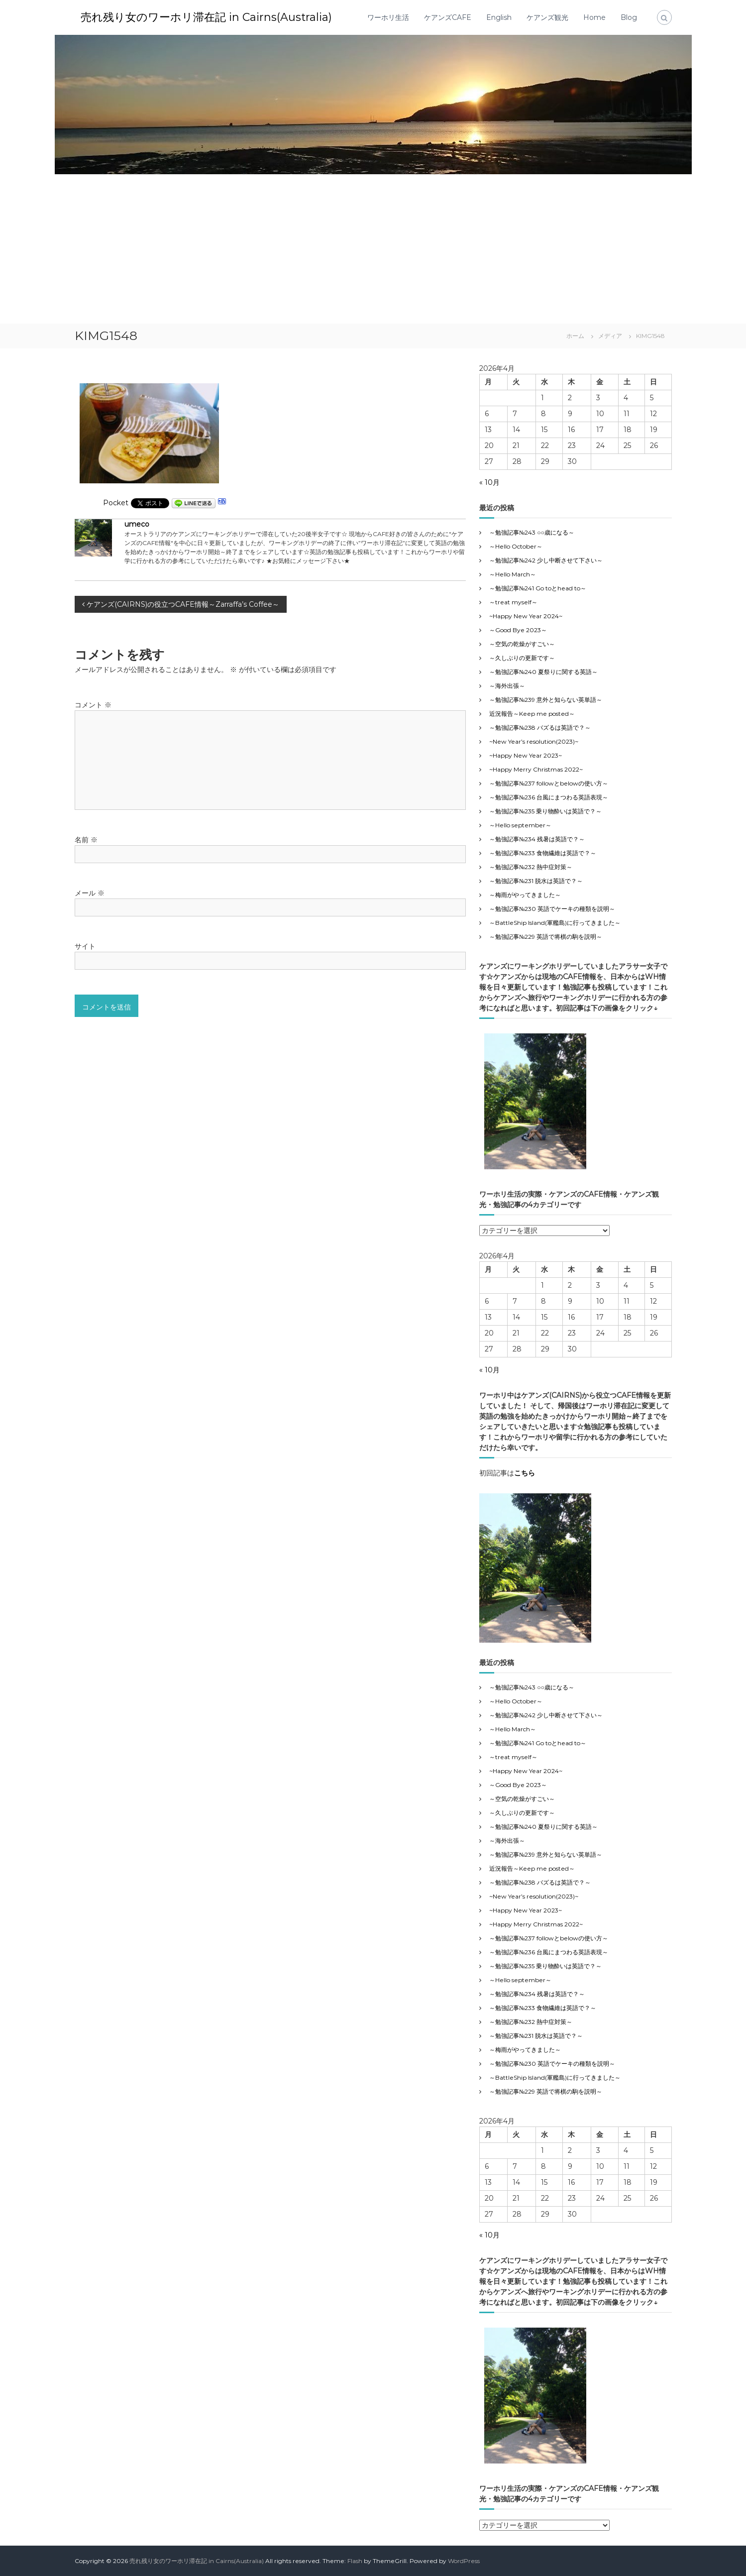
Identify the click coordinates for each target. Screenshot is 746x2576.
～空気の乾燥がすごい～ (522, 644)
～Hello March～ (512, 574)
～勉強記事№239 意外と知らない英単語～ (545, 699)
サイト (85, 946)
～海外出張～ (513, 685)
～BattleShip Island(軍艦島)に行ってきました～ (555, 922)
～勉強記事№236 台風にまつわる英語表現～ (548, 797)
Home (594, 17)
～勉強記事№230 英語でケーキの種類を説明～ (552, 908)
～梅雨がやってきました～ (525, 894)
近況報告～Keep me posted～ (532, 713)
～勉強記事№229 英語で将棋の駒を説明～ (545, 936)
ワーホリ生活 (388, 17)
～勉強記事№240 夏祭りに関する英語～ (543, 671)
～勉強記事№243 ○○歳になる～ (531, 532)
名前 (86, 839)
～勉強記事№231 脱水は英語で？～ (536, 881)
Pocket (115, 502)
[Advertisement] (373, 249)
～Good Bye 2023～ (518, 630)
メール (90, 893)
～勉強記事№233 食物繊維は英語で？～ (542, 853)
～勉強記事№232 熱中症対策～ (530, 867)
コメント (93, 704)
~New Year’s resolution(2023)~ (533, 741)
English (499, 17)
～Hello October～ (515, 546)
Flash (354, 2561)
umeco (136, 524)
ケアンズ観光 (547, 17)
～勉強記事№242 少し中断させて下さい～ (546, 560)
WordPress (464, 2561)
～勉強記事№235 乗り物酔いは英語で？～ (545, 811)
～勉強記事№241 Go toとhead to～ (537, 588)
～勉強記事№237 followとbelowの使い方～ (548, 783)
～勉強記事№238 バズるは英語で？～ (540, 727)
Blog (629, 17)
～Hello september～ (520, 825)
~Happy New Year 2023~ (525, 755)
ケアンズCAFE (447, 17)
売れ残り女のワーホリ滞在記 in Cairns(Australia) (206, 17)
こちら (524, 1472)
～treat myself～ (513, 602)
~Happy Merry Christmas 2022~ (536, 769)
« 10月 (489, 482)
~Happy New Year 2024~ (525, 616)
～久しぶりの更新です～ (522, 658)
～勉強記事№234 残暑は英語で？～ (537, 839)
